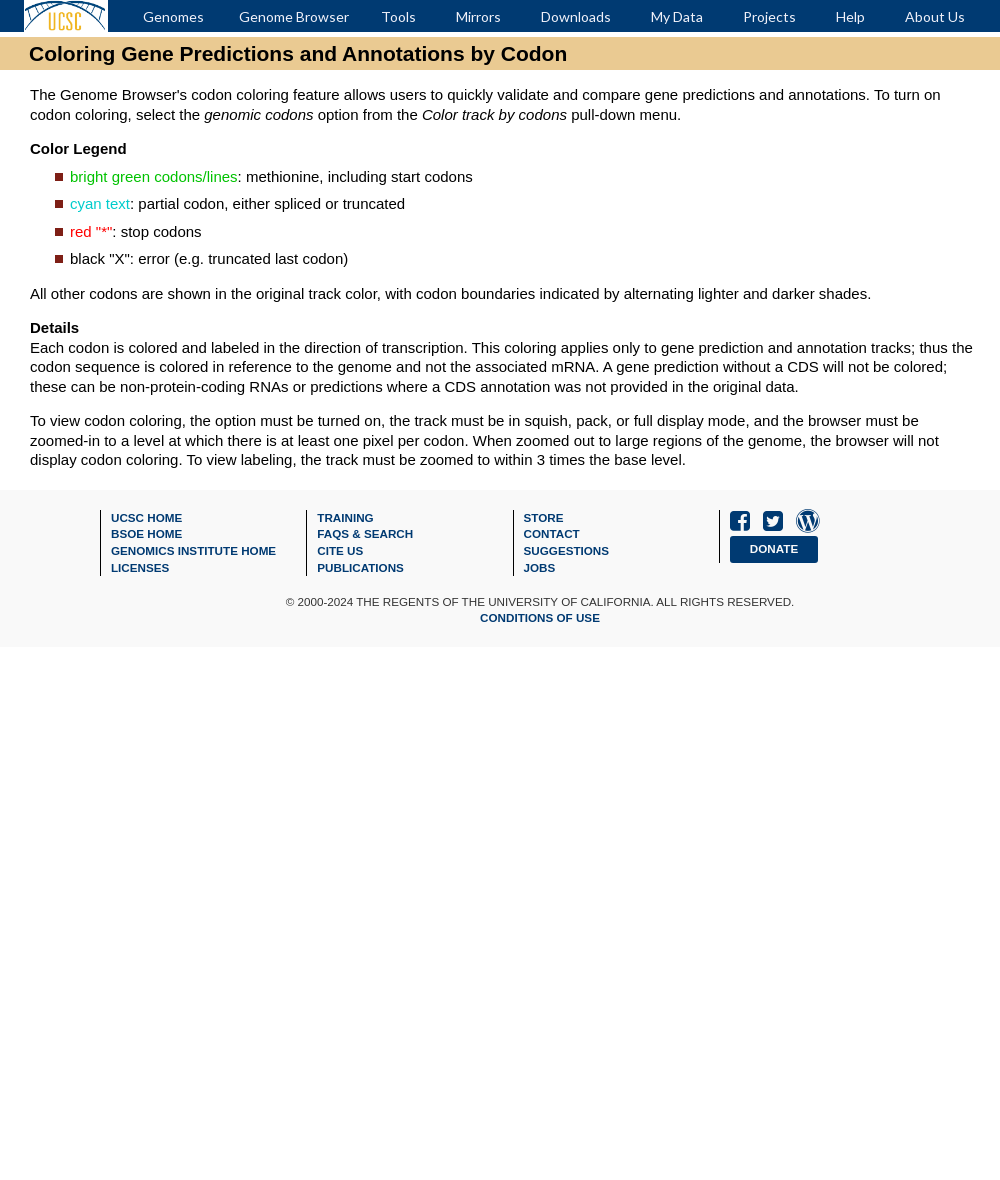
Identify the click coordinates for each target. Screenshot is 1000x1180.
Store (544, 517)
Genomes (173, 16)
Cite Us (340, 550)
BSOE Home (146, 533)
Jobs (540, 567)
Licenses (140, 567)
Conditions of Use (540, 617)
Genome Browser (294, 16)
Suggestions (567, 550)
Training (345, 517)
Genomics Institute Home (193, 550)
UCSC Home (146, 517)
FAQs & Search (365, 533)
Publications (360, 567)
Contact (552, 533)
